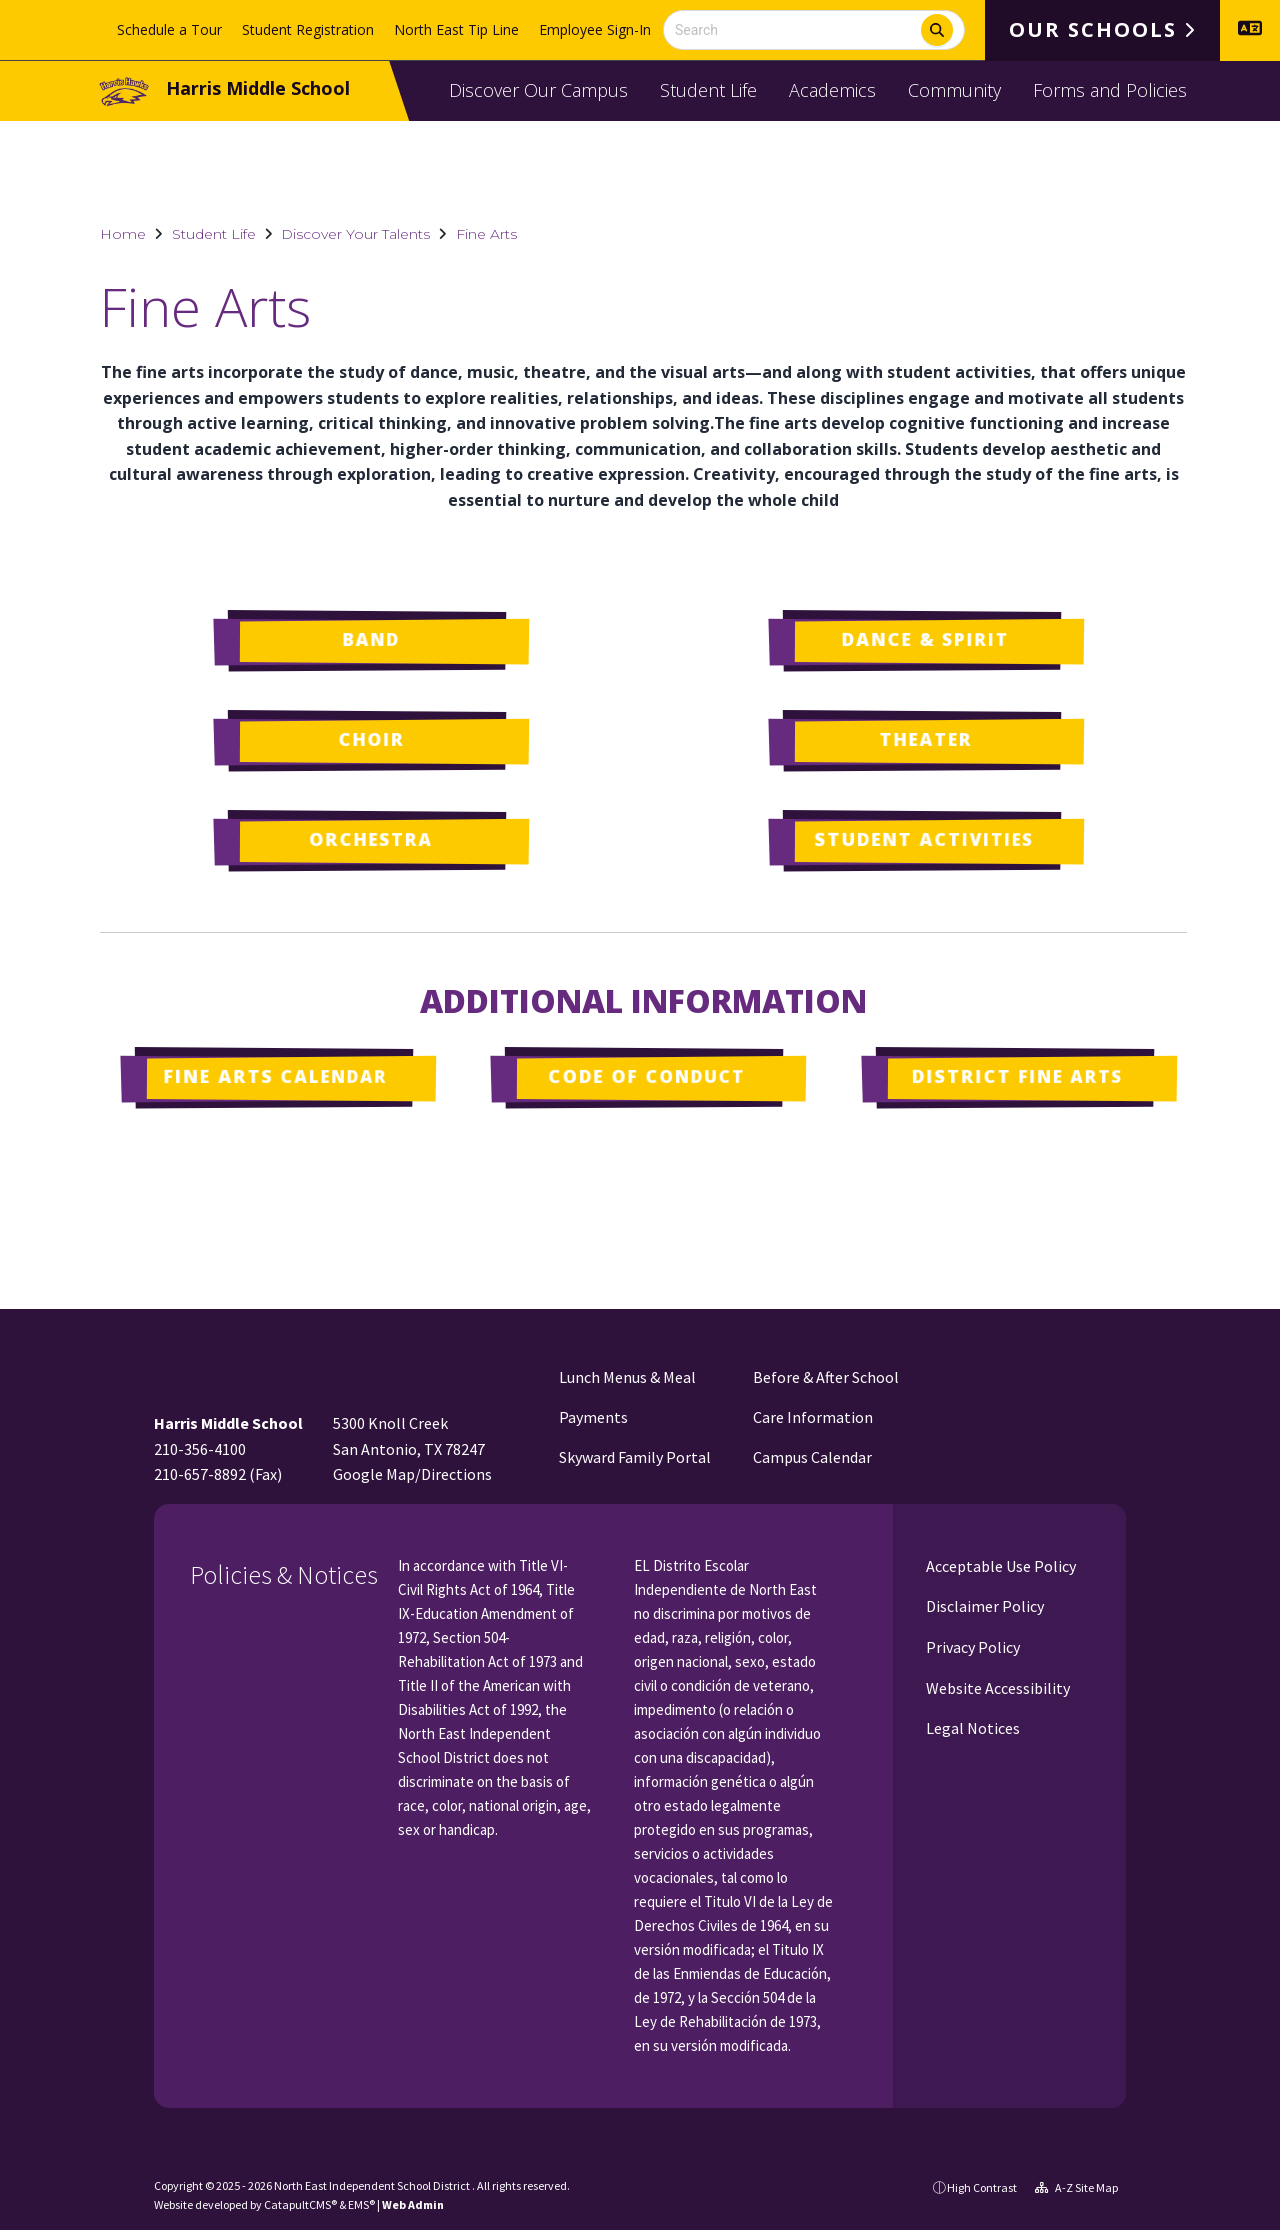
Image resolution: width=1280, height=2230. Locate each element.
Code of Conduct (646, 1076)
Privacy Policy (971, 1647)
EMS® (361, 2204)
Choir (371, 739)
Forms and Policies (1110, 90)
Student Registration (308, 29)
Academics (832, 90)
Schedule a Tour (169, 29)
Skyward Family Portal (635, 1457)
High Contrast (982, 2187)
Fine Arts (486, 234)
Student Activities (923, 839)
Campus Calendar (812, 1457)
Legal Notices (971, 1728)
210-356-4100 (200, 1449)
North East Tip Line (456, 29)
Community (954, 90)
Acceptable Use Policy (999, 1566)
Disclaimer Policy (983, 1606)
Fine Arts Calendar (276, 1076)
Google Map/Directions (412, 1474)
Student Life (708, 90)
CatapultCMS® (300, 2204)
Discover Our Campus (538, 90)
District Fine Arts (1016, 1076)
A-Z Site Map (1076, 2187)
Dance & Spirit (925, 639)
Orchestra (370, 839)
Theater (926, 739)
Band (371, 639)
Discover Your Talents (355, 234)
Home (123, 234)
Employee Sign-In (595, 29)
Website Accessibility (996, 1688)
